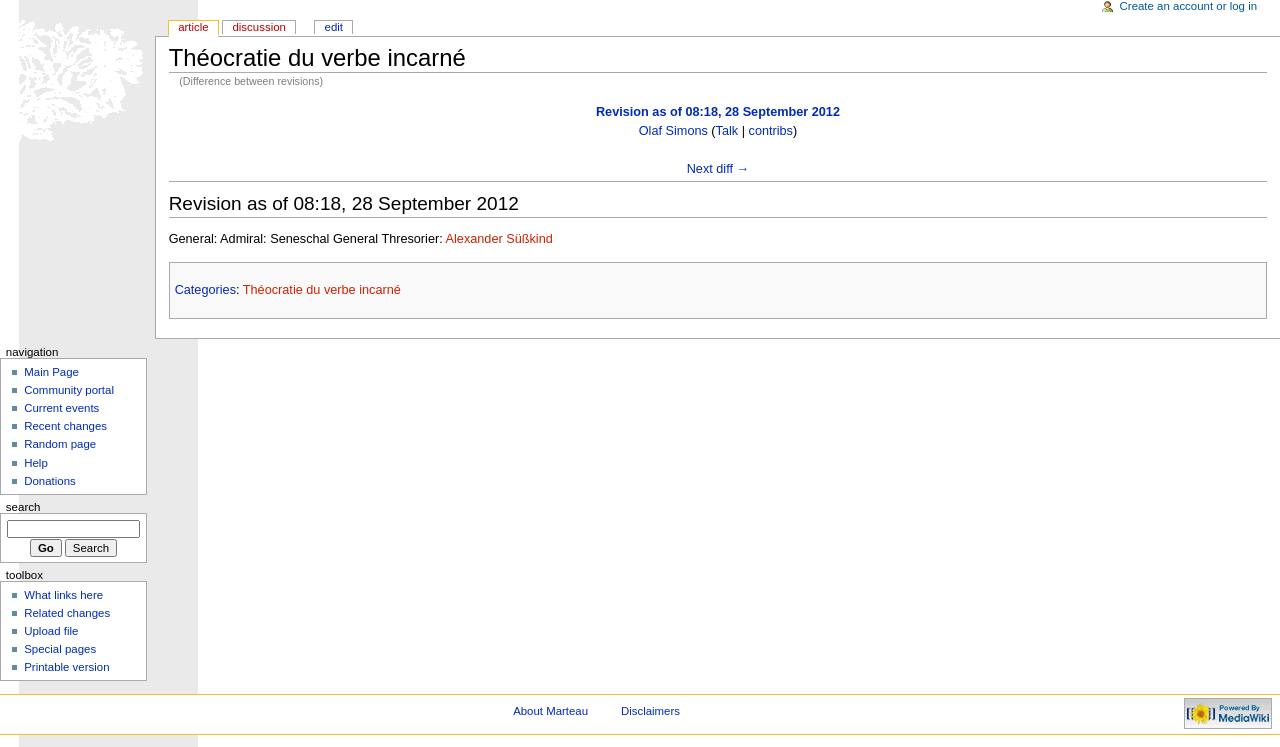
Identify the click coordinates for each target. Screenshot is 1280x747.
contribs (771, 131)
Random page (60, 444)
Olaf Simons (673, 131)
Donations (50, 481)
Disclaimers (650, 711)
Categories (205, 290)
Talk (727, 131)
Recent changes (65, 426)
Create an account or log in (1189, 6)
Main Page (51, 372)
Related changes (67, 613)
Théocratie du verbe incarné (322, 290)
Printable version (66, 667)
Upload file (51, 631)
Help (36, 463)
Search (23, 507)
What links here (63, 595)
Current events (61, 408)
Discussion (258, 27)
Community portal (69, 390)
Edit (334, 27)
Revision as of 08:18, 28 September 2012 (718, 112)
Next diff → (718, 169)
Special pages (60, 649)
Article (193, 27)
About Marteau (550, 711)
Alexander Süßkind (499, 239)
